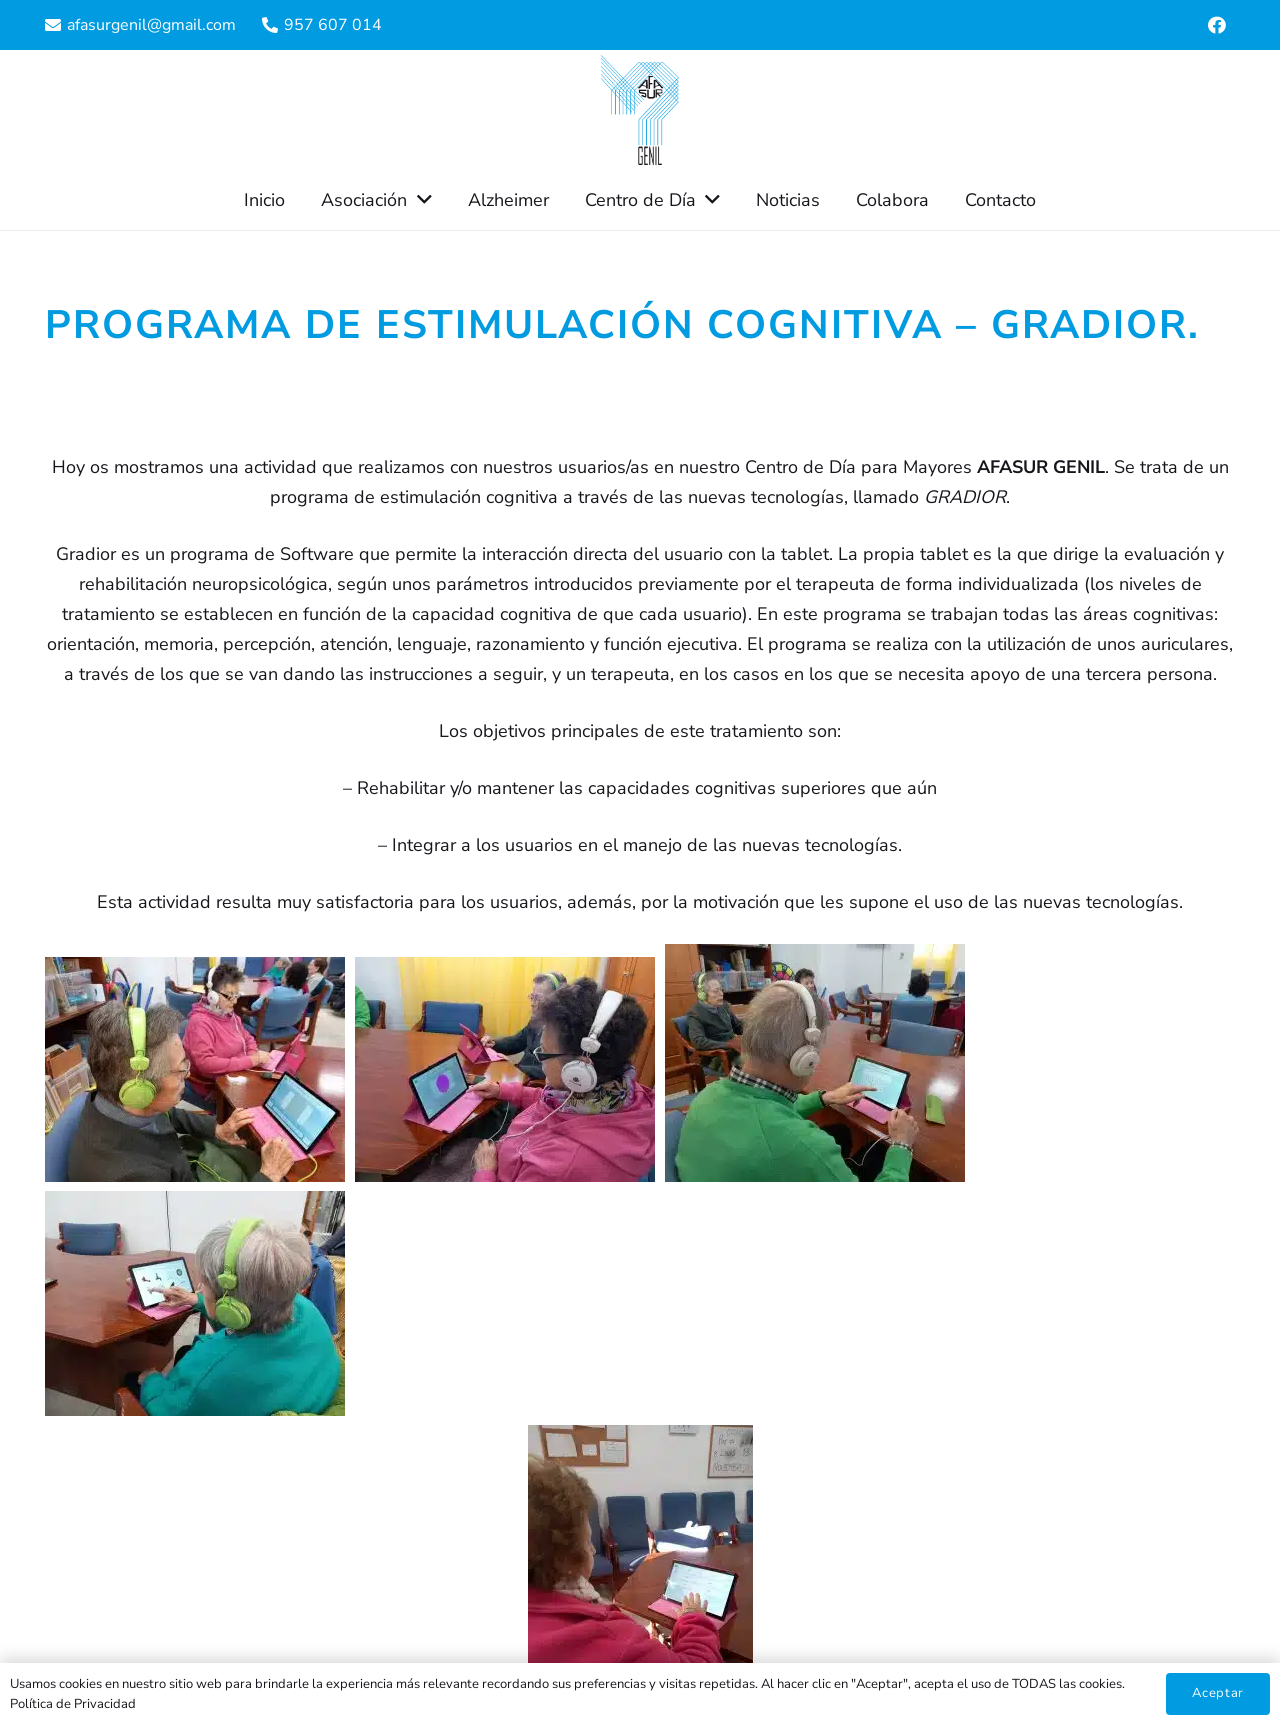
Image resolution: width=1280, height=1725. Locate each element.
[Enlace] (640, 110)
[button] (419, 200)
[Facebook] (1217, 25)
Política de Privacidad (73, 1704)
